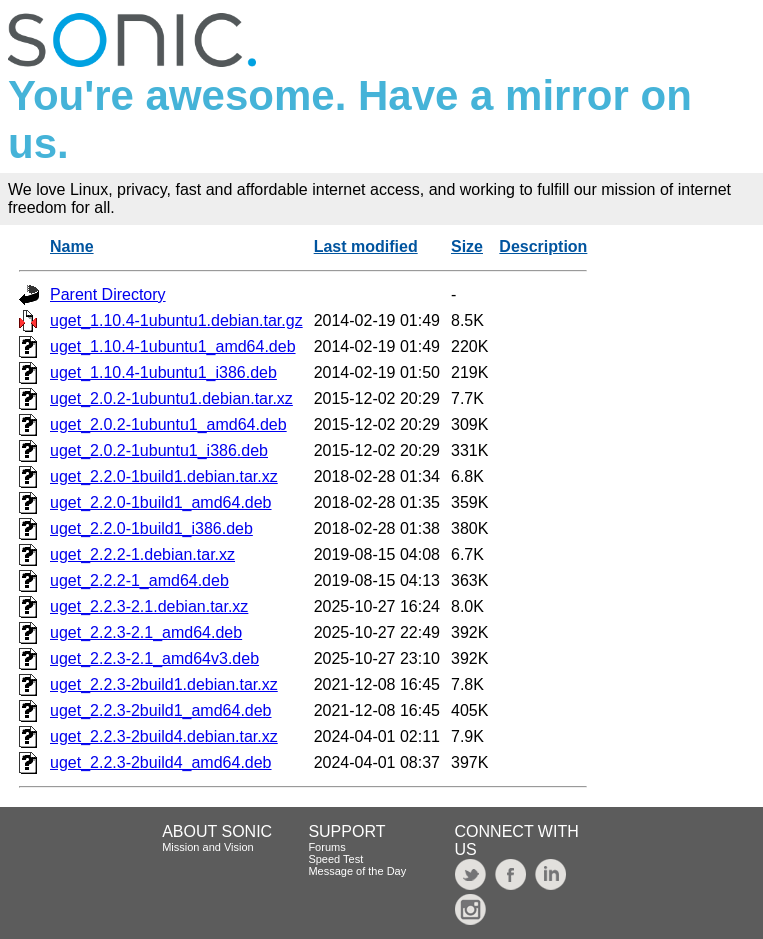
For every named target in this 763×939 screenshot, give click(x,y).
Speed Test (335, 859)
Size (467, 246)
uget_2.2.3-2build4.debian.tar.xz (164, 736)
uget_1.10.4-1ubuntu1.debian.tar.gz (176, 320)
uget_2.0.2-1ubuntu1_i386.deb (159, 450)
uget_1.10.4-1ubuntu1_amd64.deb (173, 346)
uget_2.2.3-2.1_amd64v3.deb (154, 658)
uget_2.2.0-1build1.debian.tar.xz (164, 476)
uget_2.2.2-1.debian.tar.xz (142, 554)
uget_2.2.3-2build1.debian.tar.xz (164, 684)
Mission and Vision (208, 847)
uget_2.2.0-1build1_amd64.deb (161, 502)
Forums (326, 847)
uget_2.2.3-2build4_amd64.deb (161, 762)
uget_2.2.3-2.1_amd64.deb (146, 632)
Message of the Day (357, 871)
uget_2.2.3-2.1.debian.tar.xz (149, 606)
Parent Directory (108, 294)
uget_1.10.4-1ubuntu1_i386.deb (163, 372)
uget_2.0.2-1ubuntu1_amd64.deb (168, 424)
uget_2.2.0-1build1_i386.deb (151, 528)
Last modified (366, 246)
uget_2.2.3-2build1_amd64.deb (161, 710)
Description (543, 246)
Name (72, 246)
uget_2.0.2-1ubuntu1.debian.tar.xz (171, 398)
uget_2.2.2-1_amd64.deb (139, 580)
